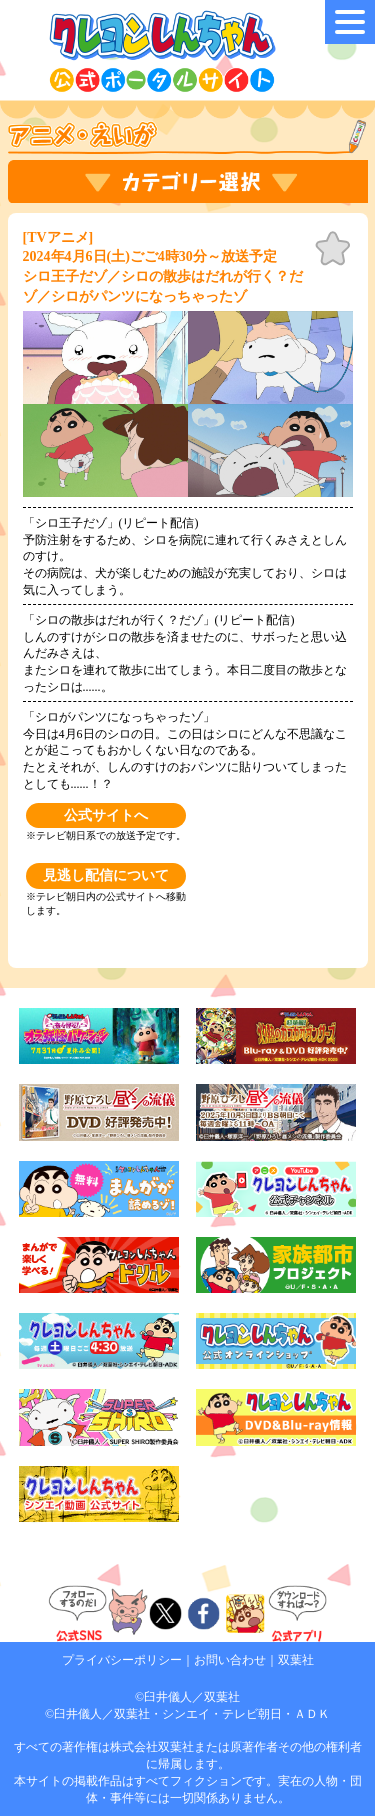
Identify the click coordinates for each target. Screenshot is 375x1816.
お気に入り (333, 249)
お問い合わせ (230, 1660)
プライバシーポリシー (122, 1660)
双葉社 (296, 1660)
